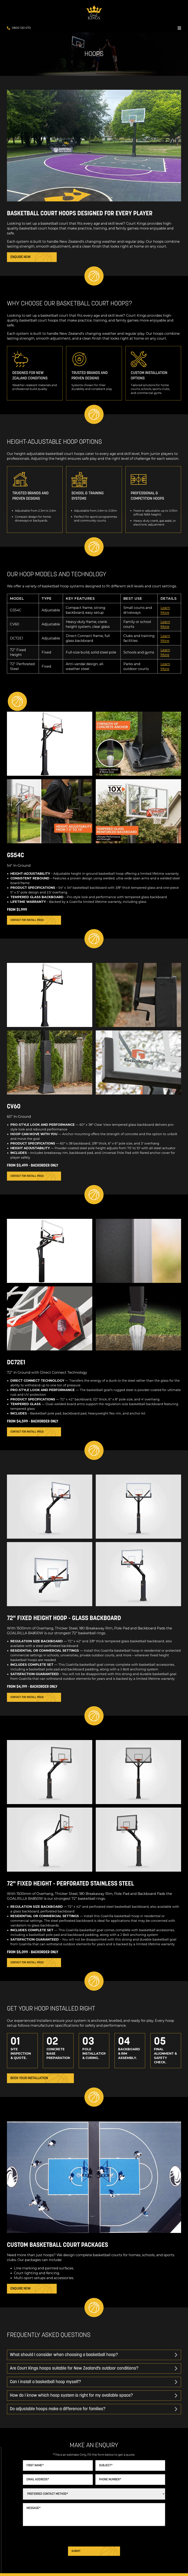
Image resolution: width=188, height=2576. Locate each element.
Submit (75, 2551)
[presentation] (49, 2536)
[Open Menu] (179, 28)
